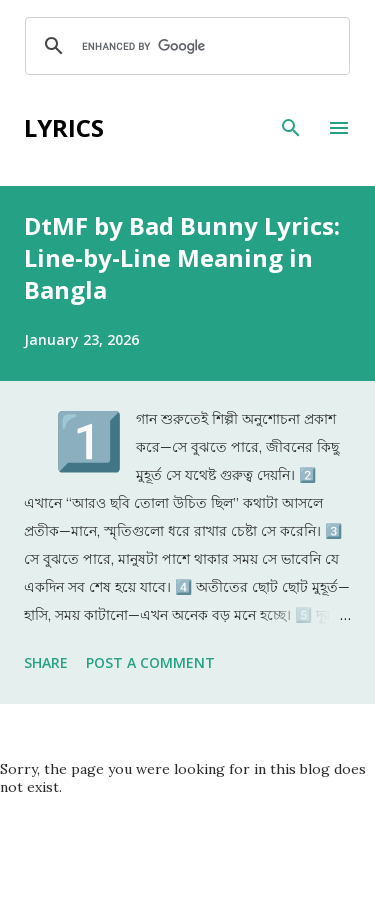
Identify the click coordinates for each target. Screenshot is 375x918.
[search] (184, 46)
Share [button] (46, 662)
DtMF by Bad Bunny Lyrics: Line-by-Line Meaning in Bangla (182, 257)
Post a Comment (150, 662)
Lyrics (64, 127)
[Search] (291, 128)
